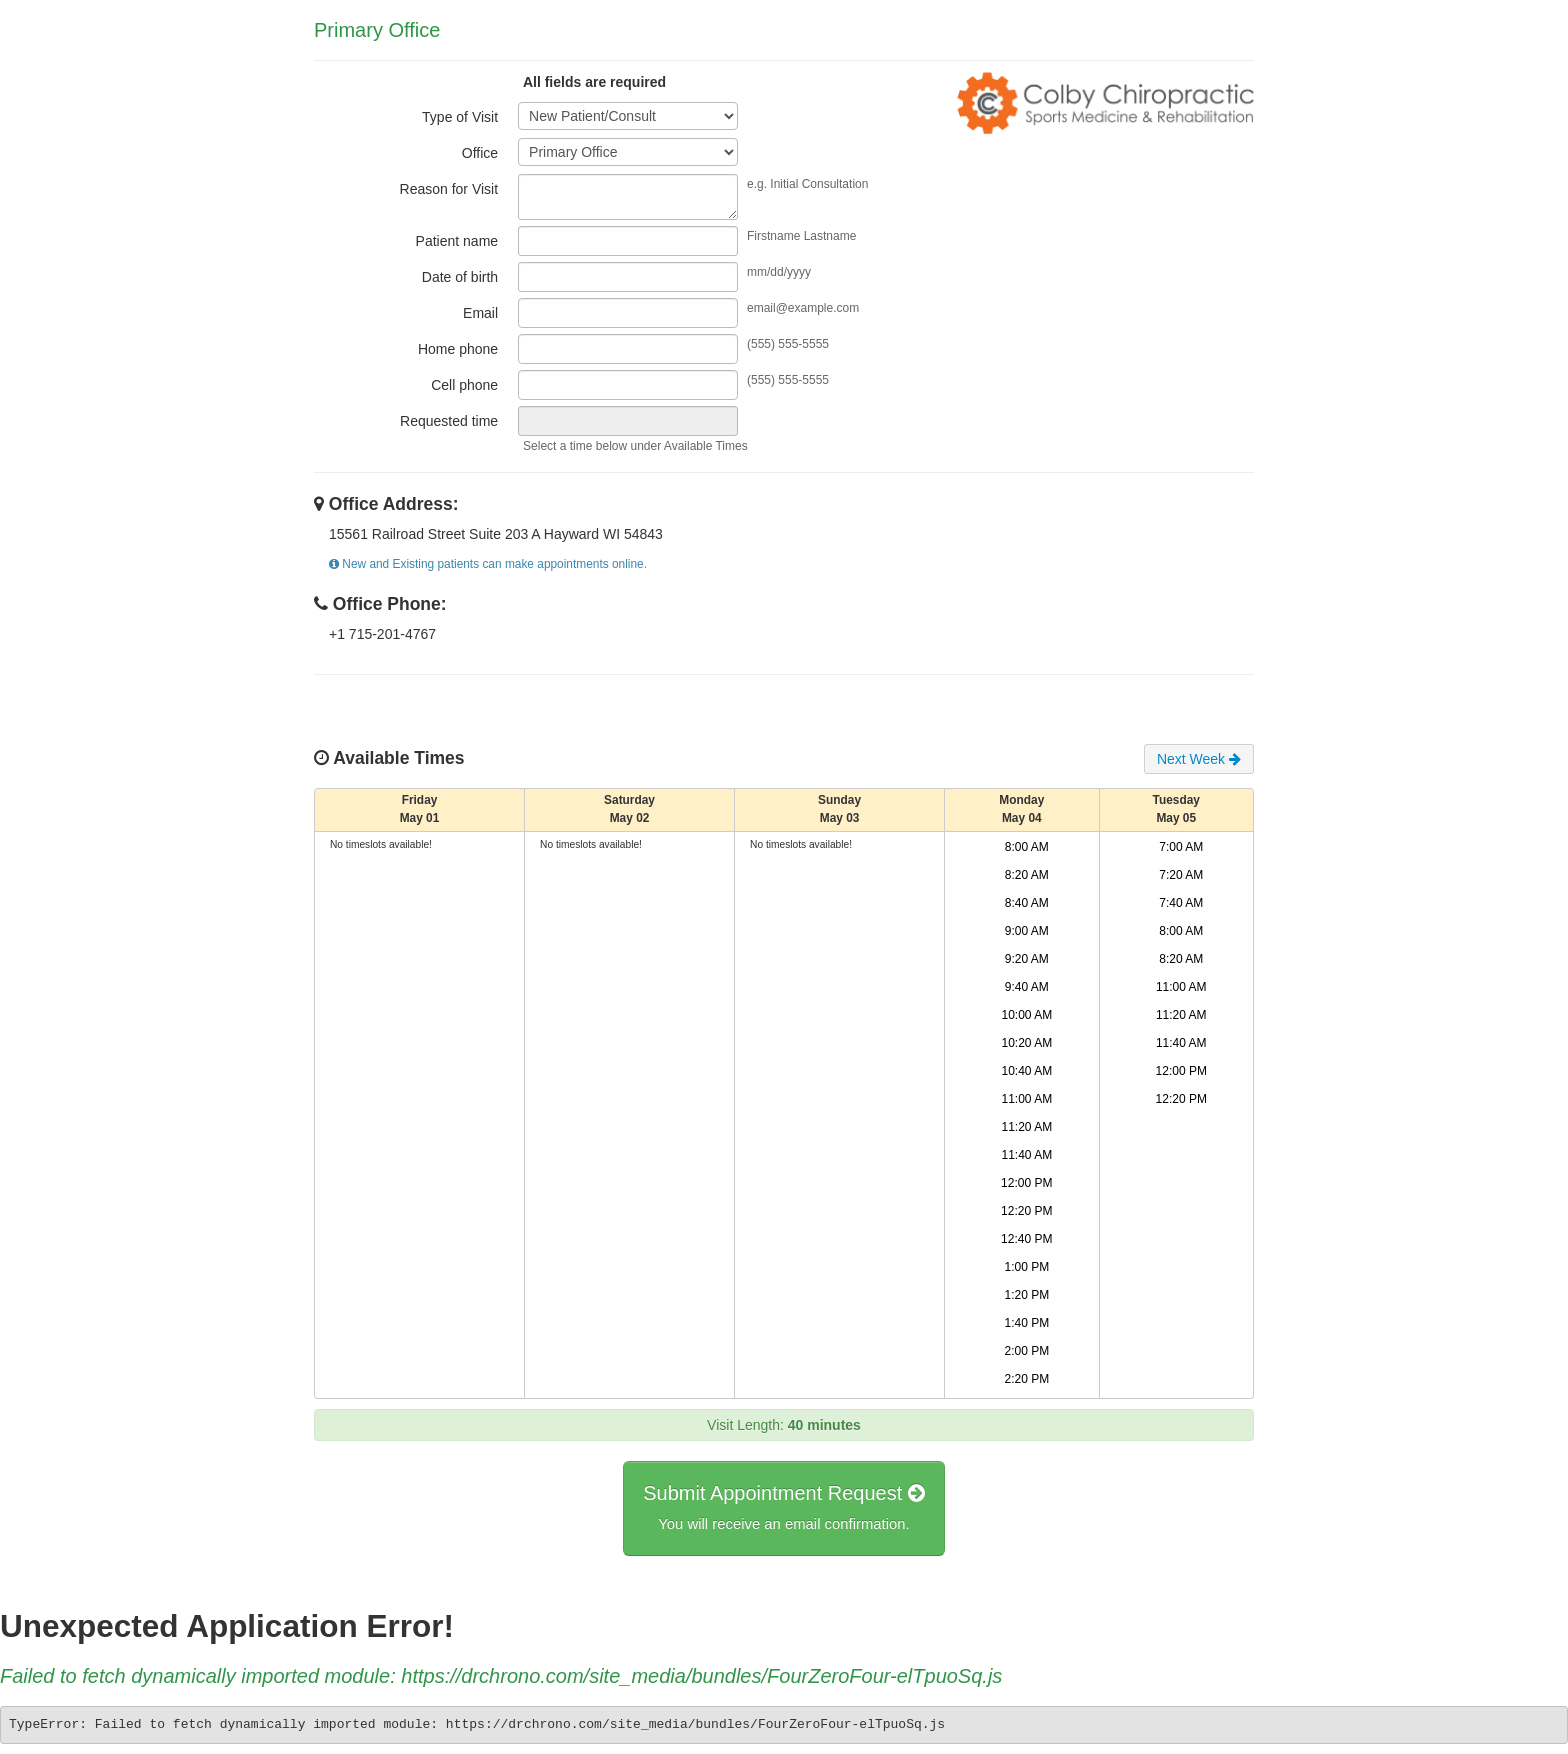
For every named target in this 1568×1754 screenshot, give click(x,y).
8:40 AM (1027, 903)
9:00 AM (1027, 931)
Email (480, 313)
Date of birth (460, 277)
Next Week (1199, 759)
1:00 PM (1026, 1267)
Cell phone (464, 385)
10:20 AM (1026, 1043)
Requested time (449, 421)
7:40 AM (1181, 903)
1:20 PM (1026, 1295)
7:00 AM (1181, 847)
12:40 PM (1026, 1239)
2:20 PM (1026, 1379)
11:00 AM (1026, 1099)
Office (480, 153)
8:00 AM (1027, 847)
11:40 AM (1026, 1155)
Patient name (457, 241)
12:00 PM (1026, 1183)
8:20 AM (1027, 875)
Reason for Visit (449, 189)
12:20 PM (1026, 1211)
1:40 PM (1026, 1323)
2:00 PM (1026, 1351)
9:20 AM (1027, 959)
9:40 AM (1027, 987)
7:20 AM (1181, 875)
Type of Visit (460, 117)
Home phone (458, 349)
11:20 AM (1026, 1127)
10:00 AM (1026, 1015)
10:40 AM (1026, 1071)
